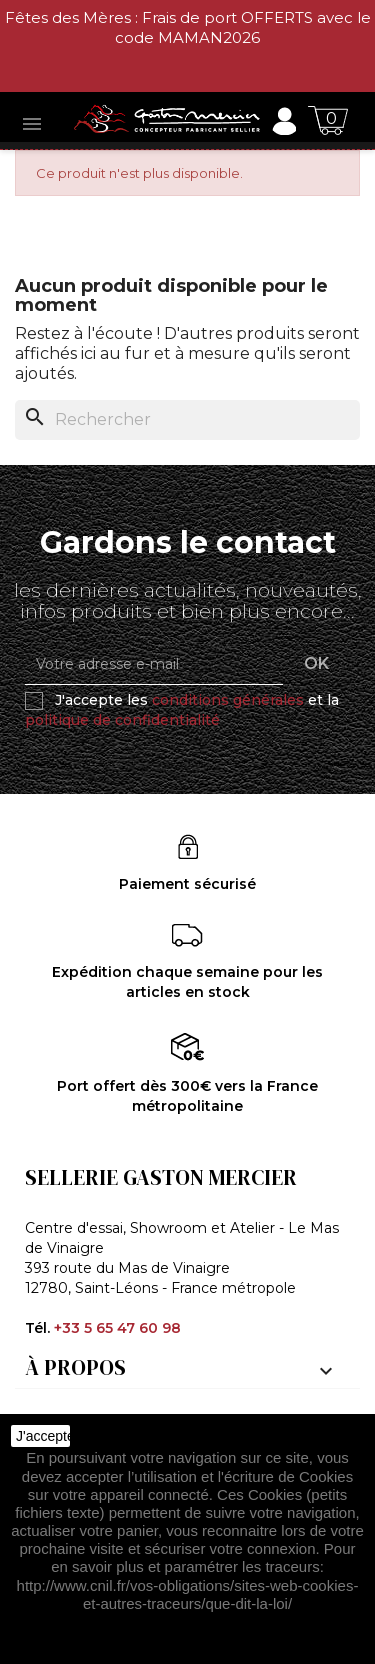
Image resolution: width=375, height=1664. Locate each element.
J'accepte (43, 1436)
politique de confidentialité (122, 720)
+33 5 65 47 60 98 (117, 1328)
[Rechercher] (187, 420)
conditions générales (228, 700)
